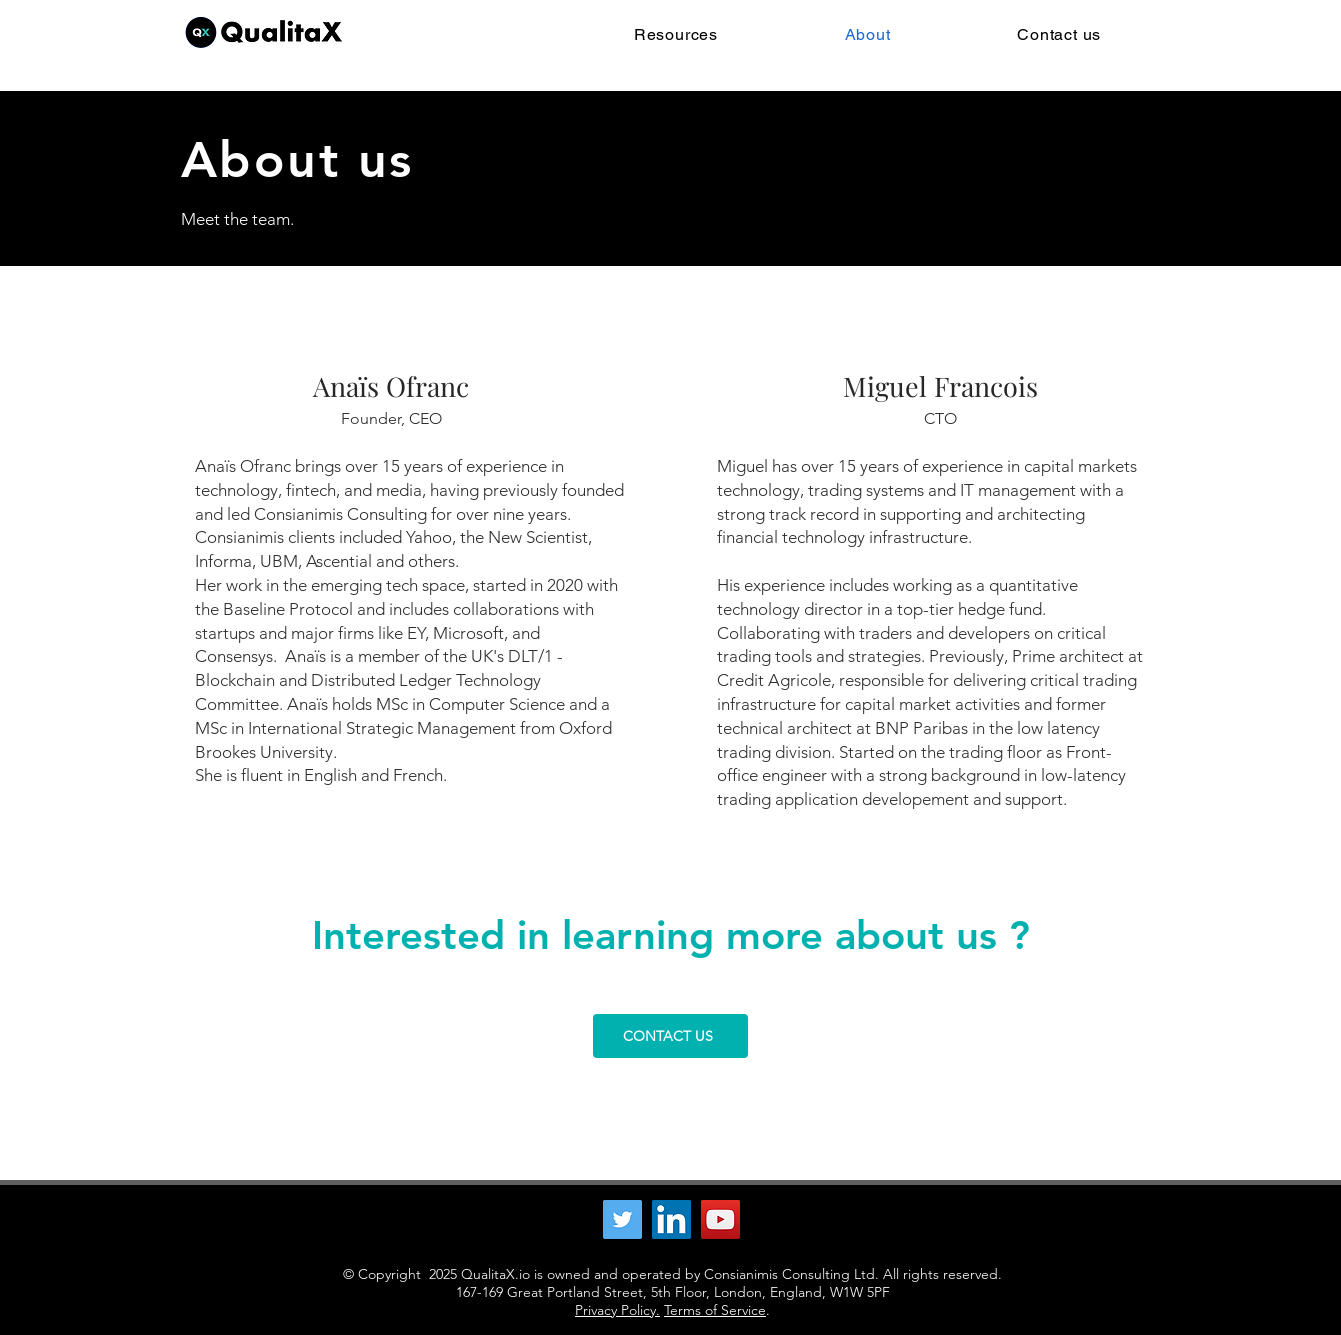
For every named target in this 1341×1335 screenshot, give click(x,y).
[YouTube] (720, 1219)
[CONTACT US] (670, 1036)
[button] (676, 34)
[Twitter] (622, 1219)
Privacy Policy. (617, 1310)
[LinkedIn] (671, 1219)
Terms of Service (715, 1310)
